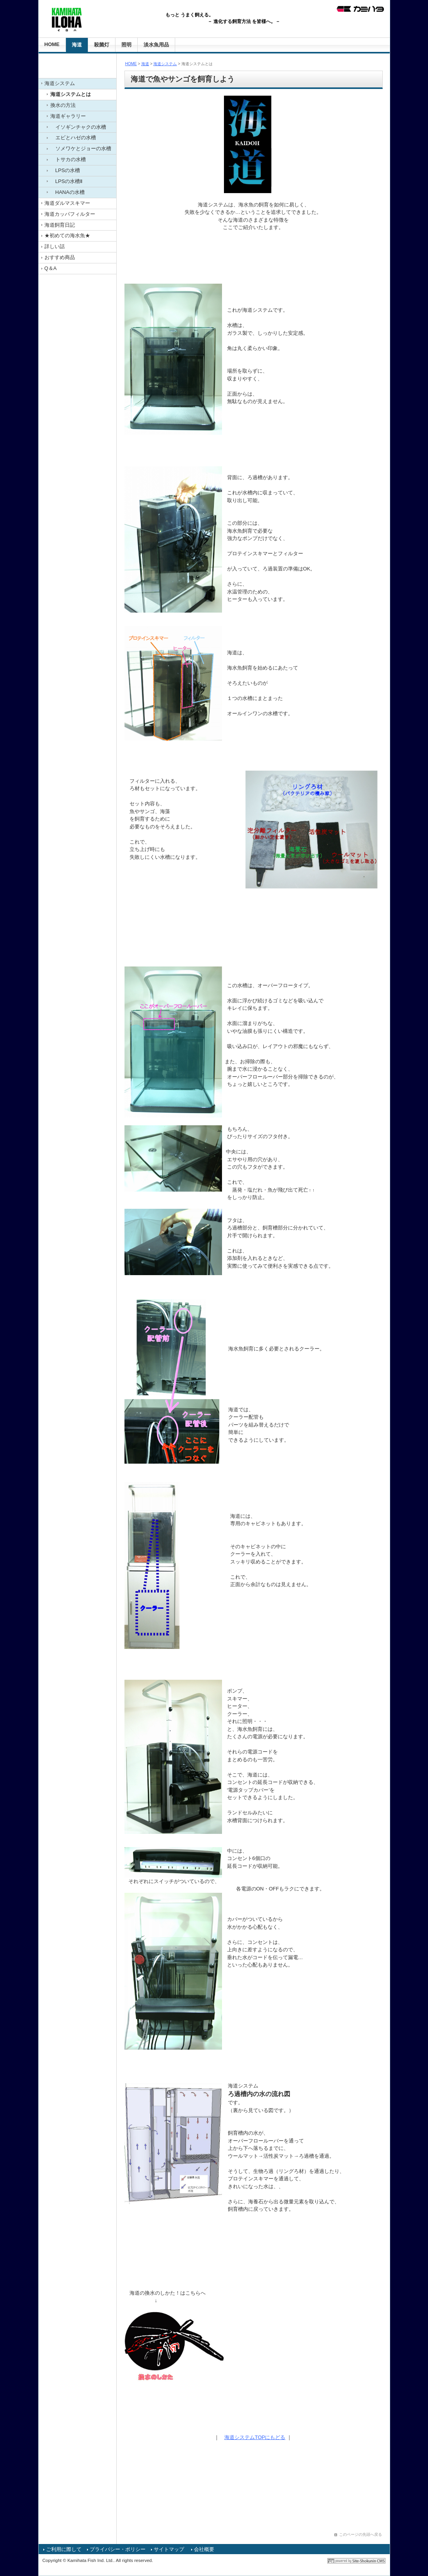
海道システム (59, 83)
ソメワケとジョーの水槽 (80, 148)
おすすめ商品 (59, 257)
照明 (126, 45)
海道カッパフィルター (69, 214)
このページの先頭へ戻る (360, 2534)
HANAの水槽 (67, 192)
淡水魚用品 (156, 45)
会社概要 (204, 2549)
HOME (52, 44)
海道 (77, 45)
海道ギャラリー (68, 116)
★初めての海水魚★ (67, 235)
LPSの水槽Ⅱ (66, 181)
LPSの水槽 (65, 170)
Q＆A (50, 268)
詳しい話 (54, 246)
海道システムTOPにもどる (255, 2437)
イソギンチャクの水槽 (78, 127)
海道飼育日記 (59, 225)
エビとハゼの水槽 (73, 137)
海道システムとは (70, 94)
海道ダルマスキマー (67, 203)
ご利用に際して (64, 2549)
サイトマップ (169, 2549)
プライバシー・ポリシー (118, 2549)
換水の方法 (63, 105)
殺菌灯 (101, 45)
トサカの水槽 (68, 159)
